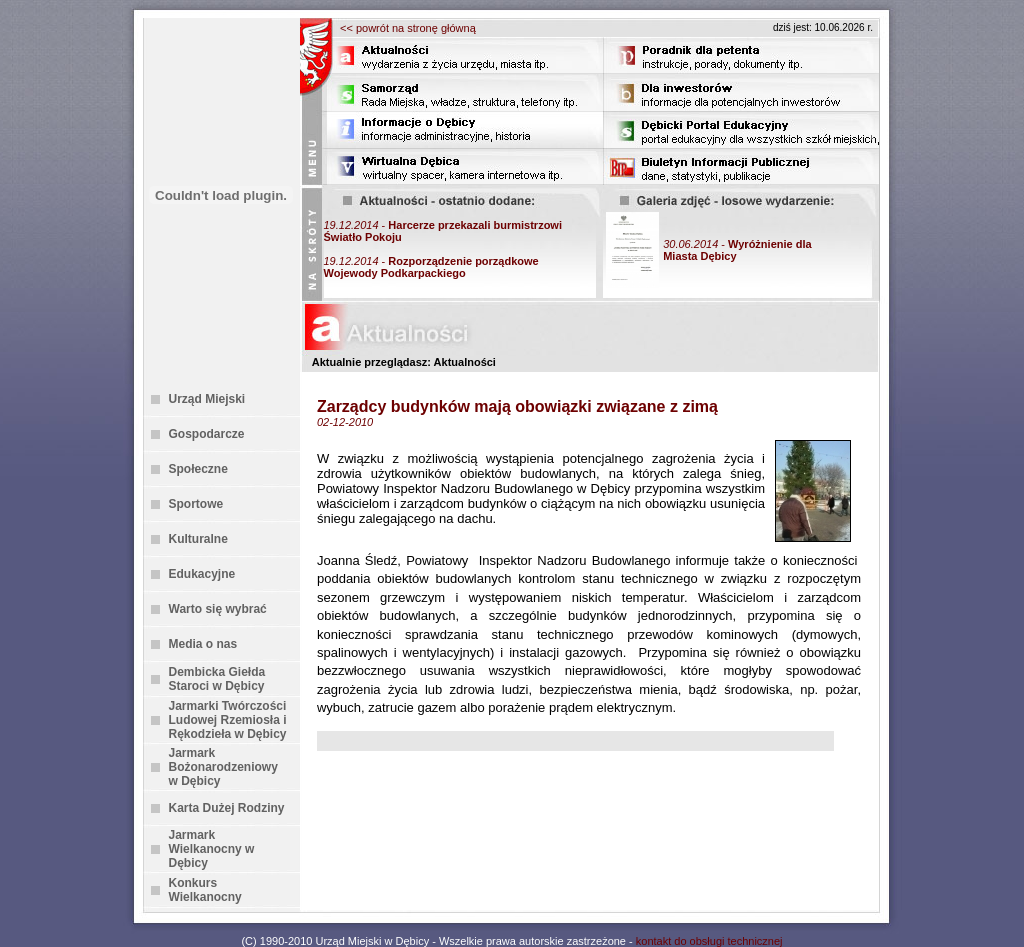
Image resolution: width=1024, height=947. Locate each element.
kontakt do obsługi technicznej (709, 941)
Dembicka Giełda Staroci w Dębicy (217, 679)
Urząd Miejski (207, 399)
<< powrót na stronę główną (408, 28)
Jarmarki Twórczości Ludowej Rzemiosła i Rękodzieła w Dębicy (228, 720)
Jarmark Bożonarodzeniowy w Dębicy (223, 767)
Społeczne (198, 469)
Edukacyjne (202, 574)
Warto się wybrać (218, 609)
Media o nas (203, 644)
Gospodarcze (207, 434)
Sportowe (196, 504)
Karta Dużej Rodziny (227, 808)
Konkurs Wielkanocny (205, 890)
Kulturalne (198, 539)
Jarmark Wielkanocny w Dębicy (212, 849)
